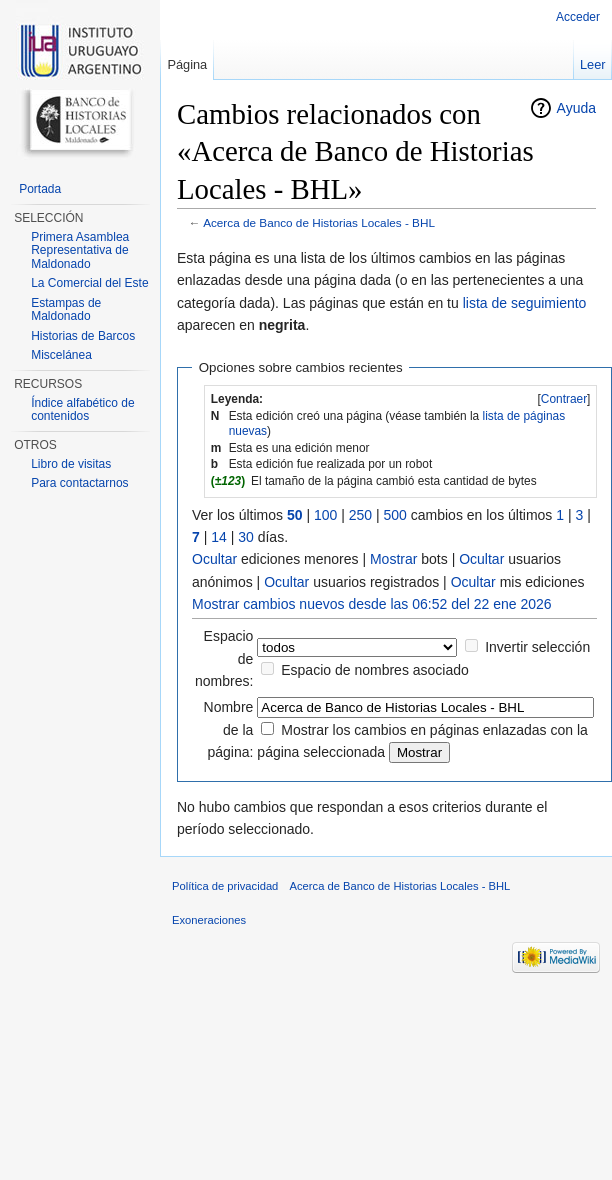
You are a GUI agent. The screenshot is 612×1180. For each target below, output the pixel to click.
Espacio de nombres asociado (375, 670)
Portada (40, 189)
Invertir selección (537, 647)
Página (187, 64)
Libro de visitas (71, 464)
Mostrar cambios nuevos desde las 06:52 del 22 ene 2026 (372, 604)
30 (246, 537)
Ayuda (576, 108)
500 (395, 515)
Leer (593, 64)
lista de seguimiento (525, 303)
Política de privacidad (225, 886)
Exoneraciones (209, 920)
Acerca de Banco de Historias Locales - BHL (319, 222)
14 (219, 537)
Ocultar (214, 559)
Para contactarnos (79, 483)
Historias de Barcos (83, 336)
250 (360, 515)
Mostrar (393, 559)
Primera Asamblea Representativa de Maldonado (80, 250)
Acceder (578, 17)
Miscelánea (61, 355)
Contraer (564, 399)
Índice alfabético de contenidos (82, 410)
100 (325, 515)
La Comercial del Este (89, 283)
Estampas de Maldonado (66, 310)
